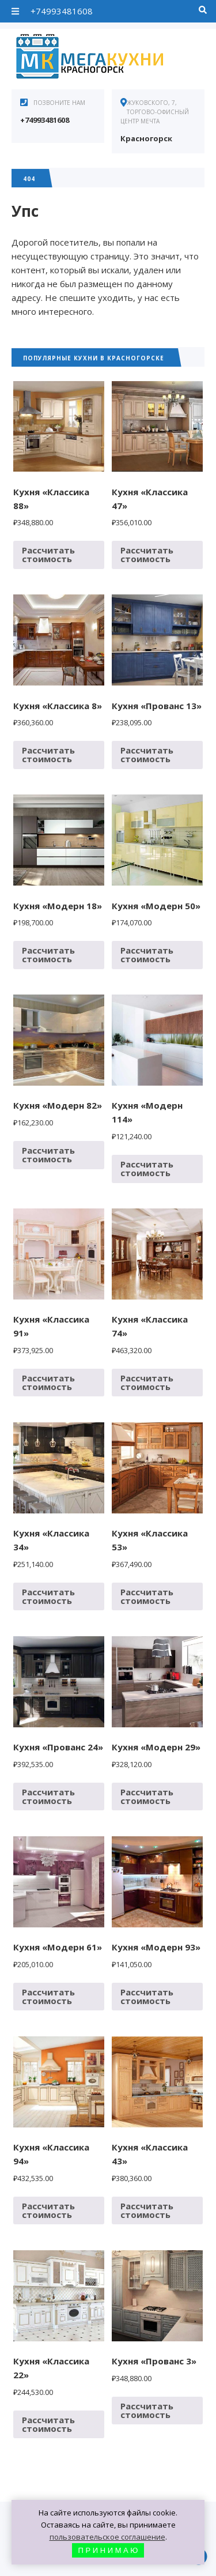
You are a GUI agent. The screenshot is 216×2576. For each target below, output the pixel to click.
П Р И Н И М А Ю (108, 2550)
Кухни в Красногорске (98, 58)
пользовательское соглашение (107, 2537)
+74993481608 (62, 11)
